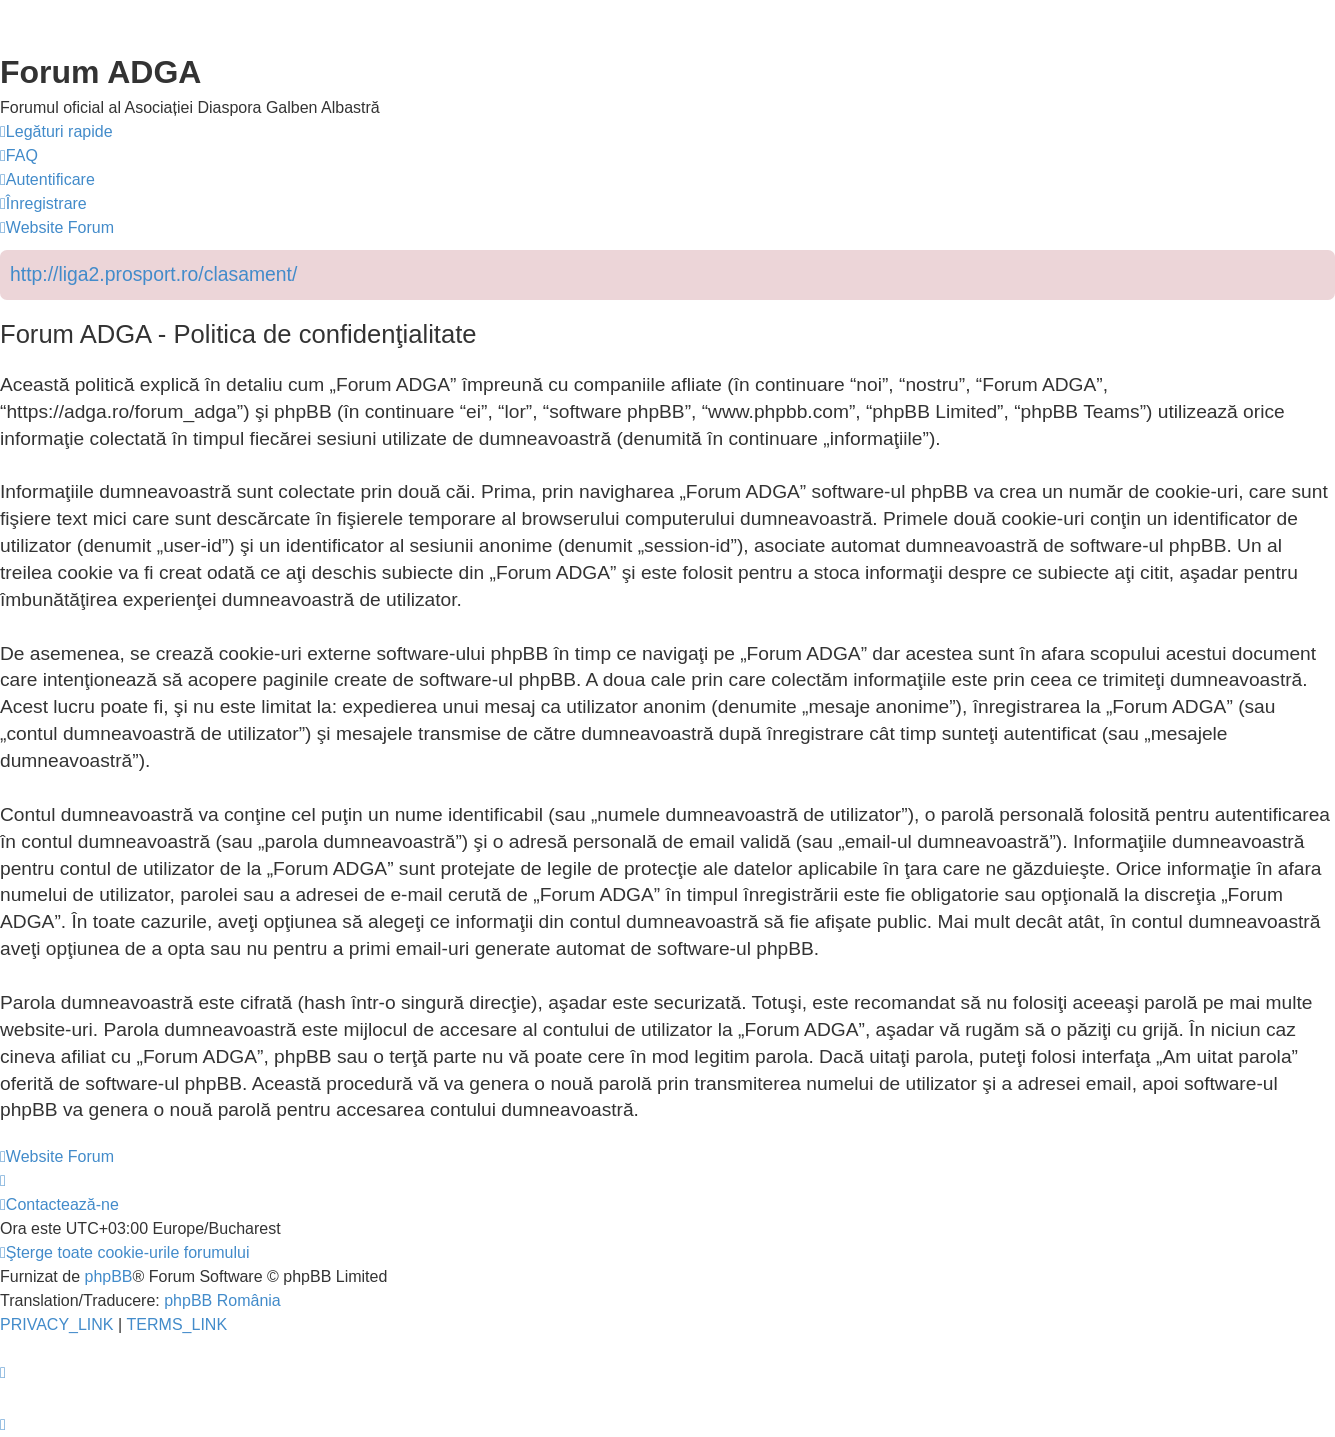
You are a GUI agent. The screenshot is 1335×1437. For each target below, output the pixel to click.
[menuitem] (19, 156)
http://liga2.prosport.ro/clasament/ (153, 274)
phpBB (108, 1276)
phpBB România (222, 1300)
